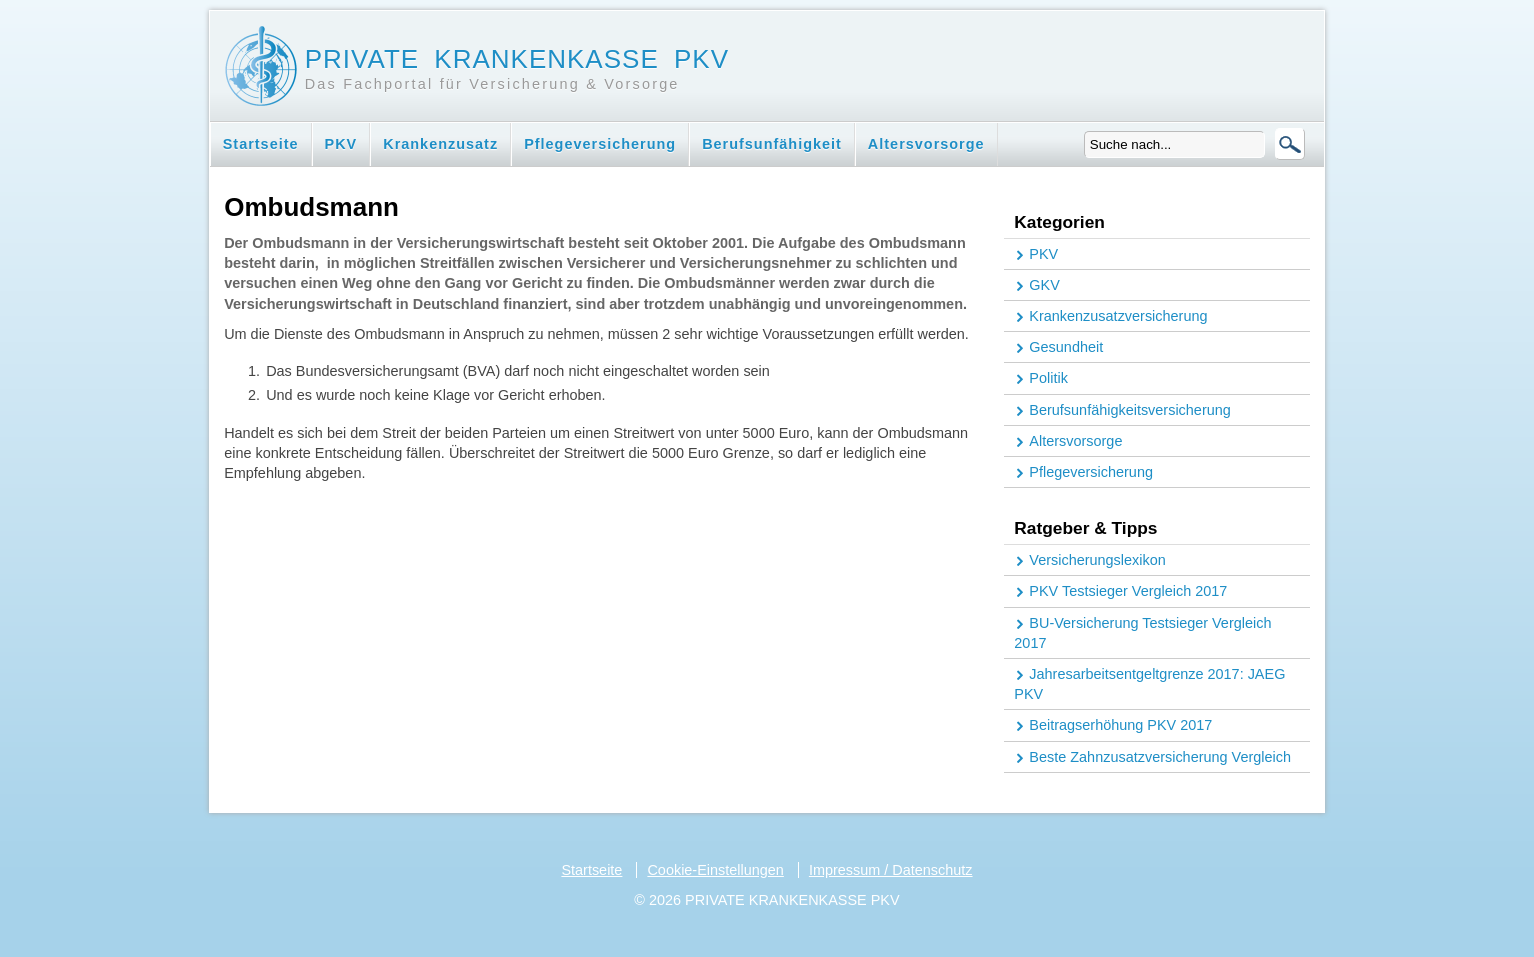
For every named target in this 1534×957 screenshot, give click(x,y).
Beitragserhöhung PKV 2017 (1120, 725)
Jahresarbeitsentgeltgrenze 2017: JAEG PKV (1149, 684)
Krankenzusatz (440, 144)
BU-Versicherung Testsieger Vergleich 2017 (1142, 633)
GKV (1044, 285)
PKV (341, 144)
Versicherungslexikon (1097, 560)
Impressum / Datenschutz (891, 870)
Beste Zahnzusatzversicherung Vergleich (1160, 757)
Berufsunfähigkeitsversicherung (1129, 410)
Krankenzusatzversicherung (1118, 316)
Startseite (261, 144)
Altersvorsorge (926, 144)
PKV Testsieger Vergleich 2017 (1128, 591)
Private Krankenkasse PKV (517, 59)
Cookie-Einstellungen (715, 870)
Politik (1048, 378)
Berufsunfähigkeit (772, 144)
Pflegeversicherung (600, 144)
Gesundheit (1066, 347)
